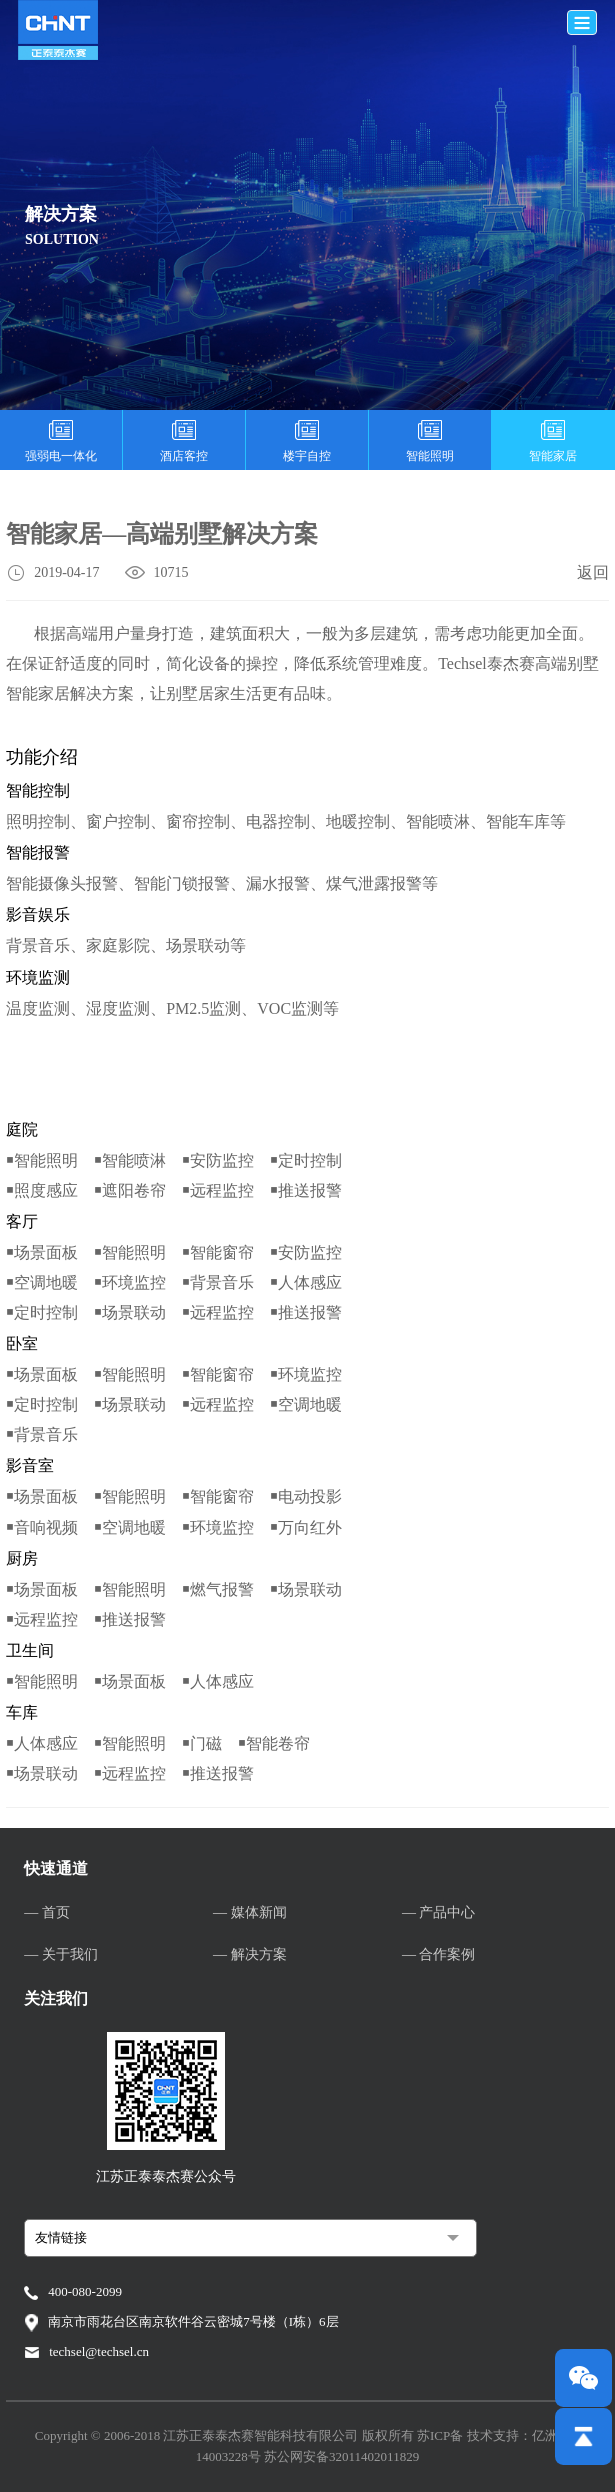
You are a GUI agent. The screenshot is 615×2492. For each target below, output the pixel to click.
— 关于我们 (61, 1954)
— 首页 (47, 1912)
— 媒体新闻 (250, 1912)
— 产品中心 (439, 1912)
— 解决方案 (250, 1954)
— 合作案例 (439, 1954)
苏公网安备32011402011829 (341, 2456)
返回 (593, 572)
